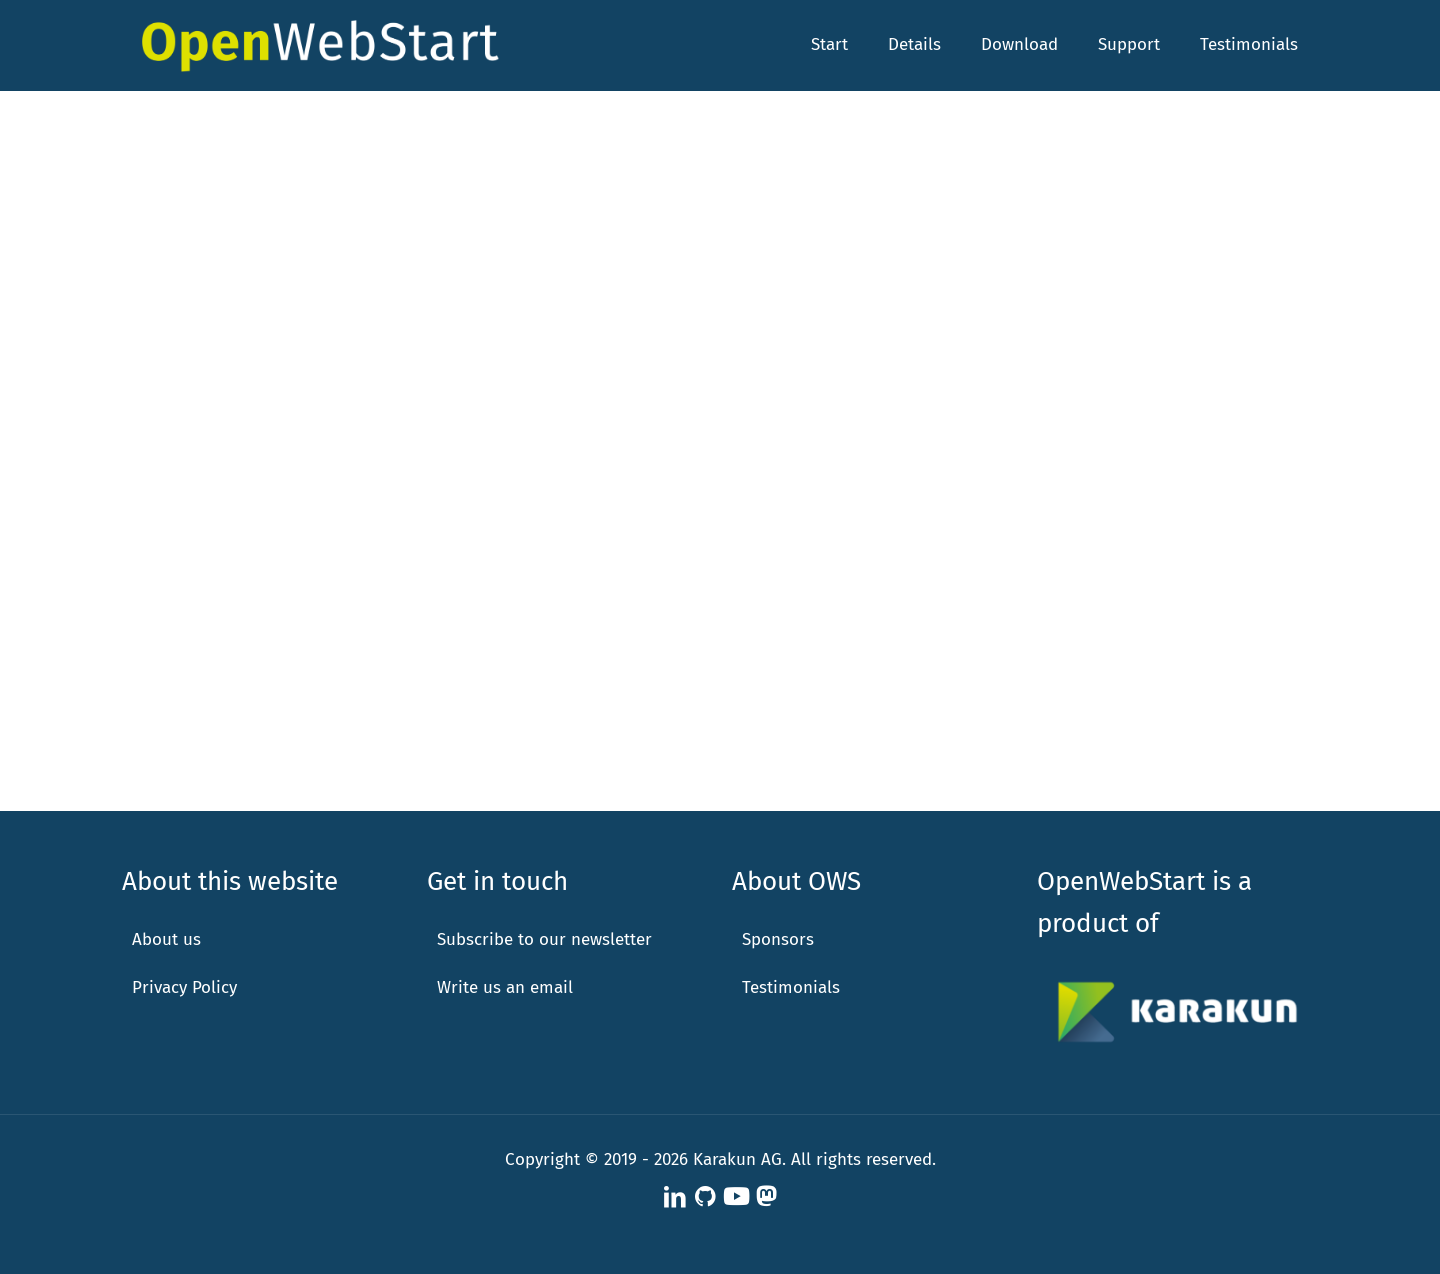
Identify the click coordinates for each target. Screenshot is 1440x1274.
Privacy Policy (184, 987)
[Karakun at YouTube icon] (736, 1197)
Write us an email (505, 987)
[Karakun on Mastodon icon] (766, 1197)
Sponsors (778, 939)
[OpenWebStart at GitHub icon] (705, 1197)
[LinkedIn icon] (675, 1197)
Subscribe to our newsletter (544, 939)
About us (166, 939)
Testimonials (791, 987)
